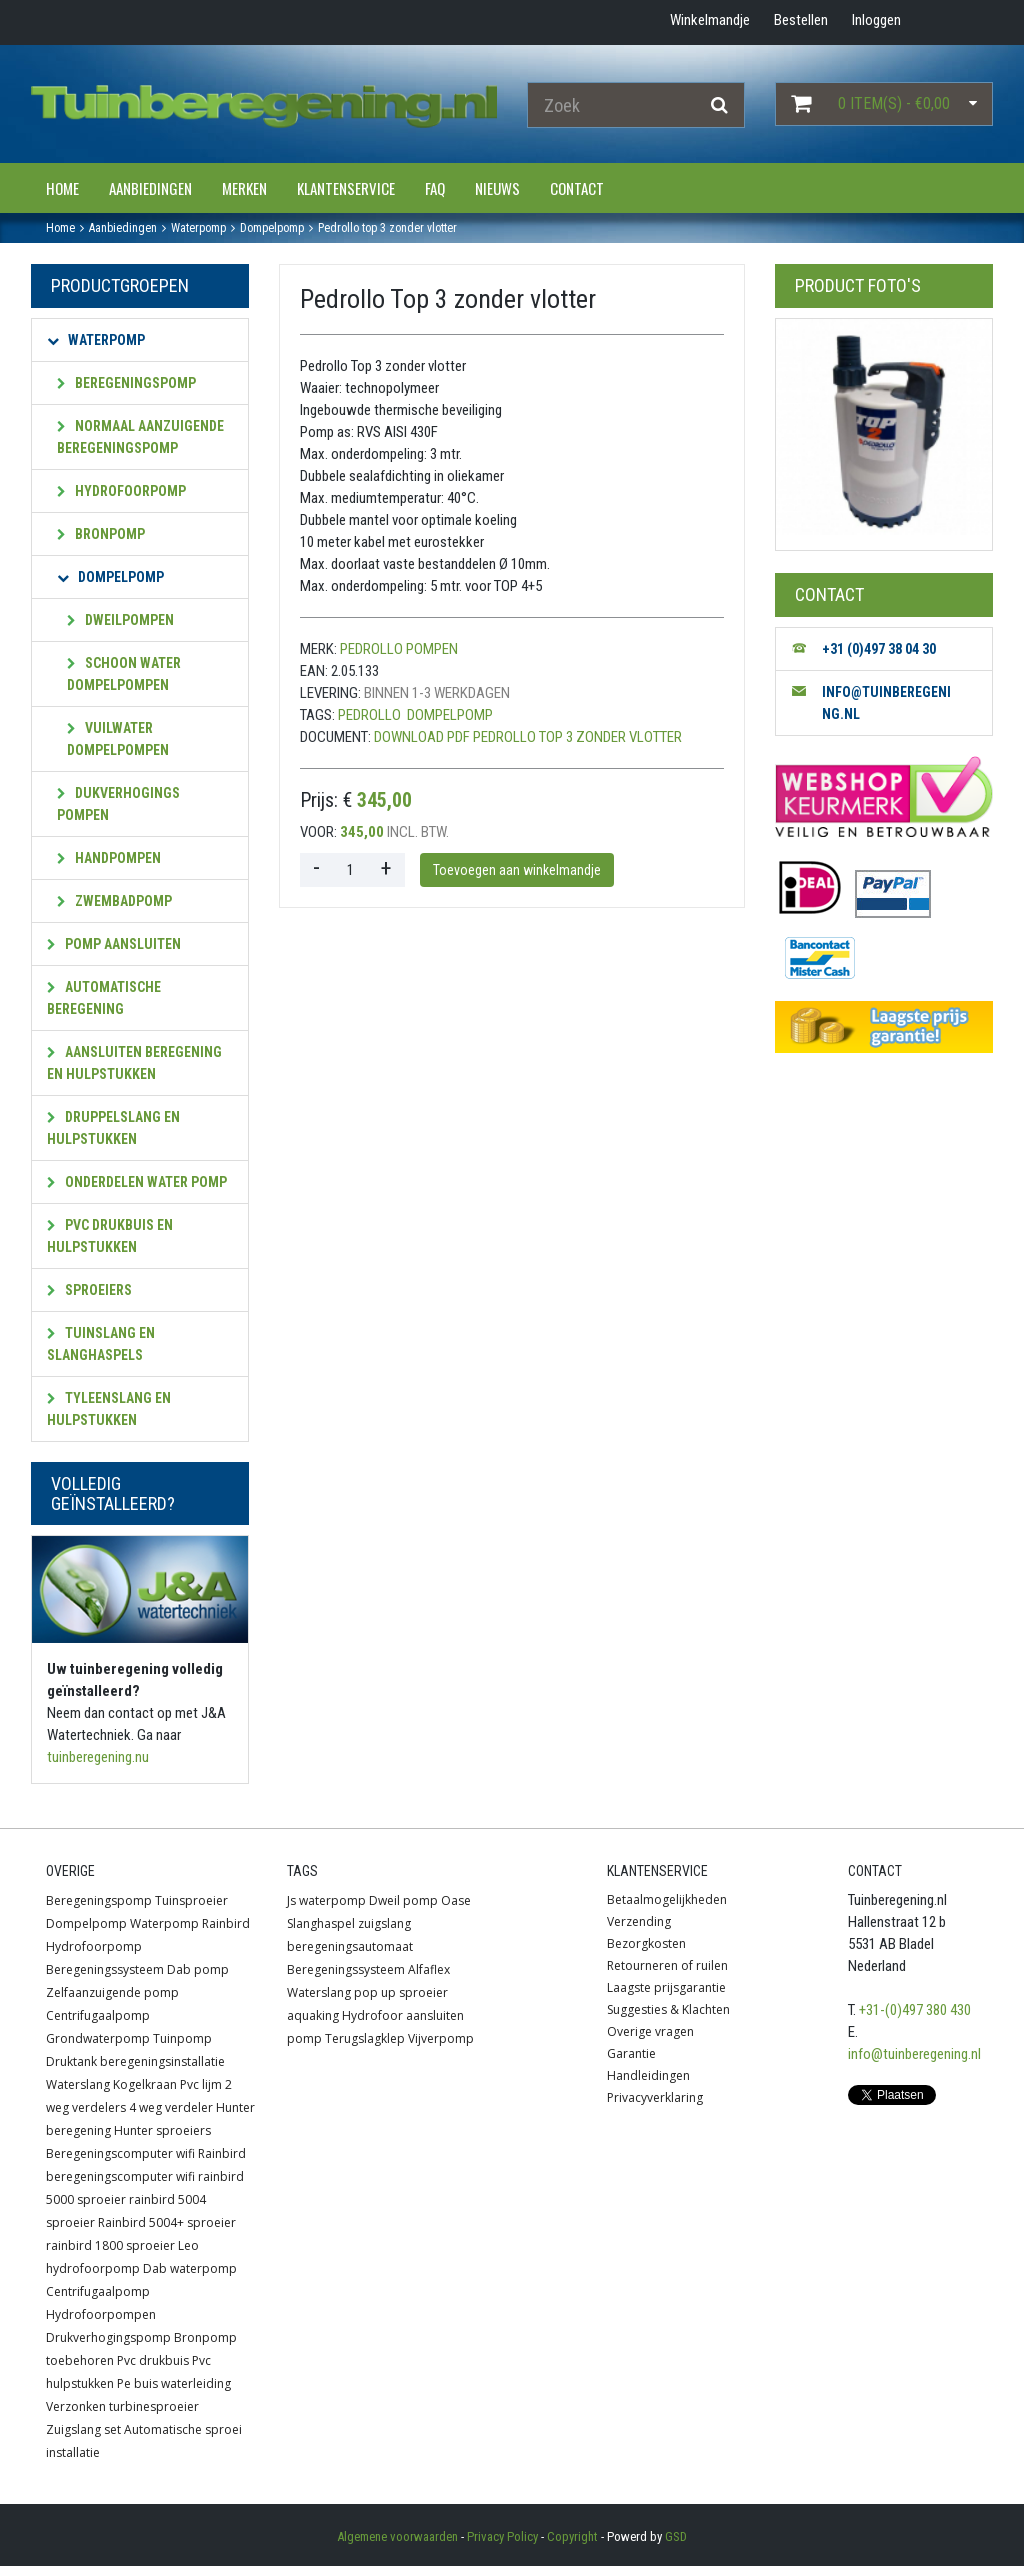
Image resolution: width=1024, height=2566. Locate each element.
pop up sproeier (401, 1992)
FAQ (435, 188)
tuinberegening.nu (98, 1757)
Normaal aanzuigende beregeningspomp (140, 437)
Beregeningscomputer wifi (120, 2153)
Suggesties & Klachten (668, 2009)
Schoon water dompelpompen (124, 674)
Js (291, 1900)
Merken (244, 188)
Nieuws (497, 188)
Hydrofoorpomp (121, 491)
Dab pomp (198, 1969)
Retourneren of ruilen (667, 1965)
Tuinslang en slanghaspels (101, 1344)
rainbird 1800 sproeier (110, 2245)
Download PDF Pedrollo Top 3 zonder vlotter (528, 737)
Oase (456, 1900)
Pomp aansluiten (114, 944)
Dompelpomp (110, 577)
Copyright (572, 2536)
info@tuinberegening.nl (914, 2054)
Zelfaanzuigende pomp (112, 1992)
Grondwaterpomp (98, 2038)
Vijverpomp (441, 2038)
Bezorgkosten (646, 1943)
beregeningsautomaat (350, 1946)
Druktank (71, 2061)
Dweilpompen (120, 620)
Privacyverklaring (655, 2097)
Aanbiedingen (150, 188)
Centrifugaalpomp (98, 2015)
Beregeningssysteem (105, 1969)
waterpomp (332, 1900)
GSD (676, 2536)
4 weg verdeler (171, 2107)
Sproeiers (89, 1290)
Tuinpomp (182, 2038)
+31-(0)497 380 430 (915, 2010)
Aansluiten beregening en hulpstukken (134, 1063)
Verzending (639, 1921)
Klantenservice (346, 188)
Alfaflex (429, 1969)
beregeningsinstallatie (162, 2061)
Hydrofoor (372, 2015)
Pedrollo (369, 715)
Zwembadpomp (114, 901)
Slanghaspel (321, 1923)
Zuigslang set (83, 2429)
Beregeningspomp (126, 383)
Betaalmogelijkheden (667, 1899)
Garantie (631, 2053)
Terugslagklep (365, 2038)
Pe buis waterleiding (174, 2383)
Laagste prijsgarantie (666, 1987)
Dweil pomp (403, 1900)
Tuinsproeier (191, 1900)
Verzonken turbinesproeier (122, 2406)
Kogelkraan (145, 2084)
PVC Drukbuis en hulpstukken (110, 1236)
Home (62, 188)
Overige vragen (650, 2031)
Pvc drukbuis (153, 2360)
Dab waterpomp (190, 2268)
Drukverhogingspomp (108, 2337)
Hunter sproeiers (162, 2130)
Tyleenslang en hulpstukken (109, 1409)
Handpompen (109, 858)
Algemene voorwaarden (397, 2536)
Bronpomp (101, 534)
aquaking (313, 2015)
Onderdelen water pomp (137, 1182)
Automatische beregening (104, 998)
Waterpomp (96, 340)
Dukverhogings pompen (118, 804)
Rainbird (226, 1923)
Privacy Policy (502, 2536)
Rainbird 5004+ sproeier (167, 2222)
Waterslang (78, 2084)
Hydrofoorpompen (101, 2314)
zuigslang (384, 1923)
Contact (577, 188)
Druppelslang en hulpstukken (113, 1128)
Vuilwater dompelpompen (118, 739)
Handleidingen (648, 2075)
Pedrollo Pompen (399, 649)
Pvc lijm (201, 2084)
